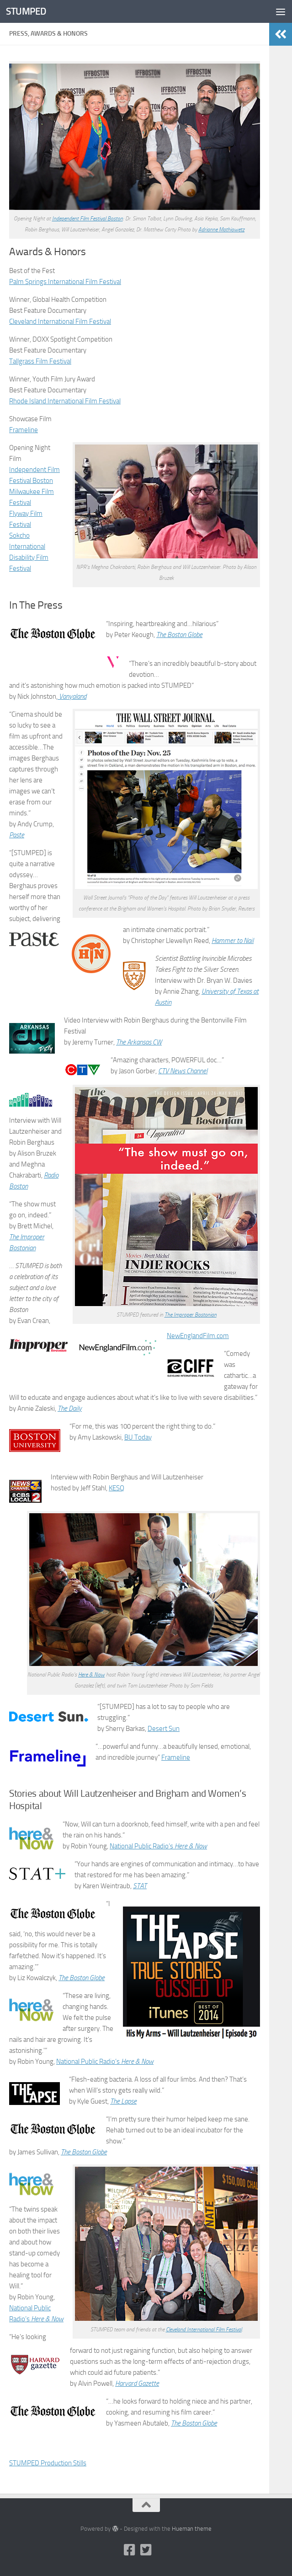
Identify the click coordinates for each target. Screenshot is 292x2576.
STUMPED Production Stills (47, 2463)
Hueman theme (192, 2528)
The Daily (70, 1408)
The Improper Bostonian (191, 1315)
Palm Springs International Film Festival (65, 282)
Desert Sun (164, 1728)
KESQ (116, 1488)
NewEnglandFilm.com (198, 1336)
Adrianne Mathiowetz (221, 229)
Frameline (23, 430)
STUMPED (26, 11)
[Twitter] (146, 2550)
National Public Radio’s (158, 1846)
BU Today (138, 1437)
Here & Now (91, 1674)
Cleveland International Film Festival (60, 321)
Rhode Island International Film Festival (65, 401)
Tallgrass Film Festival (40, 361)
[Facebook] (129, 2550)
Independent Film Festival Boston (87, 218)
